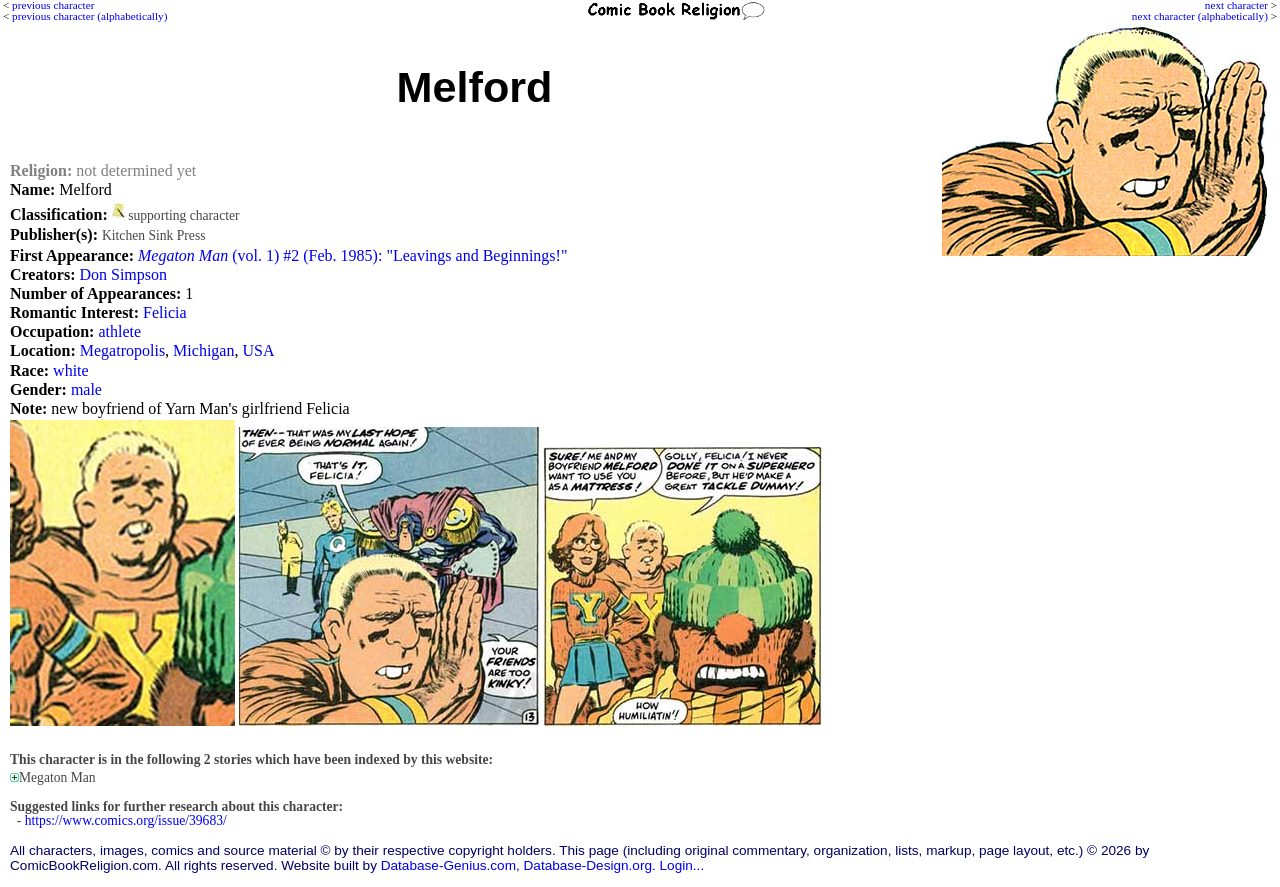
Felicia (165, 312)
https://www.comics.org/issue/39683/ (126, 820)
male (86, 389)
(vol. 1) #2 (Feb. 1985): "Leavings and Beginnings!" (352, 255)
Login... (682, 865)
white (71, 370)
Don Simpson (123, 274)
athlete (119, 331)
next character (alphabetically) (1200, 16)
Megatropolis (122, 350)
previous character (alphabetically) (89, 16)
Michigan (203, 350)
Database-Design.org (588, 865)
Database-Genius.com (448, 865)
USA (258, 350)
